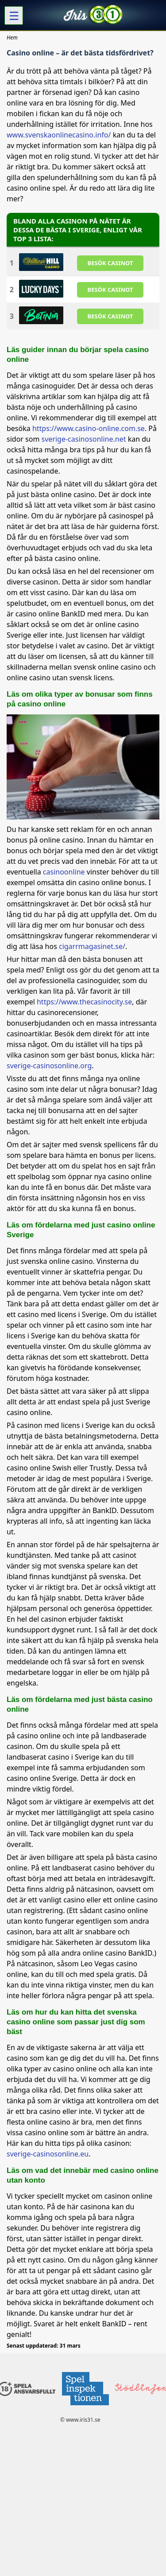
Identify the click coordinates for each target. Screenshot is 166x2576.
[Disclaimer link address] (85, 2407)
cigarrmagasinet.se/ (92, 946)
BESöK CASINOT (110, 263)
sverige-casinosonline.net (84, 439)
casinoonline (64, 872)
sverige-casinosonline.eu (48, 2154)
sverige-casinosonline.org (49, 1065)
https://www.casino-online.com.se (88, 428)
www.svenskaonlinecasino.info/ (59, 135)
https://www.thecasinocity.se (84, 1002)
